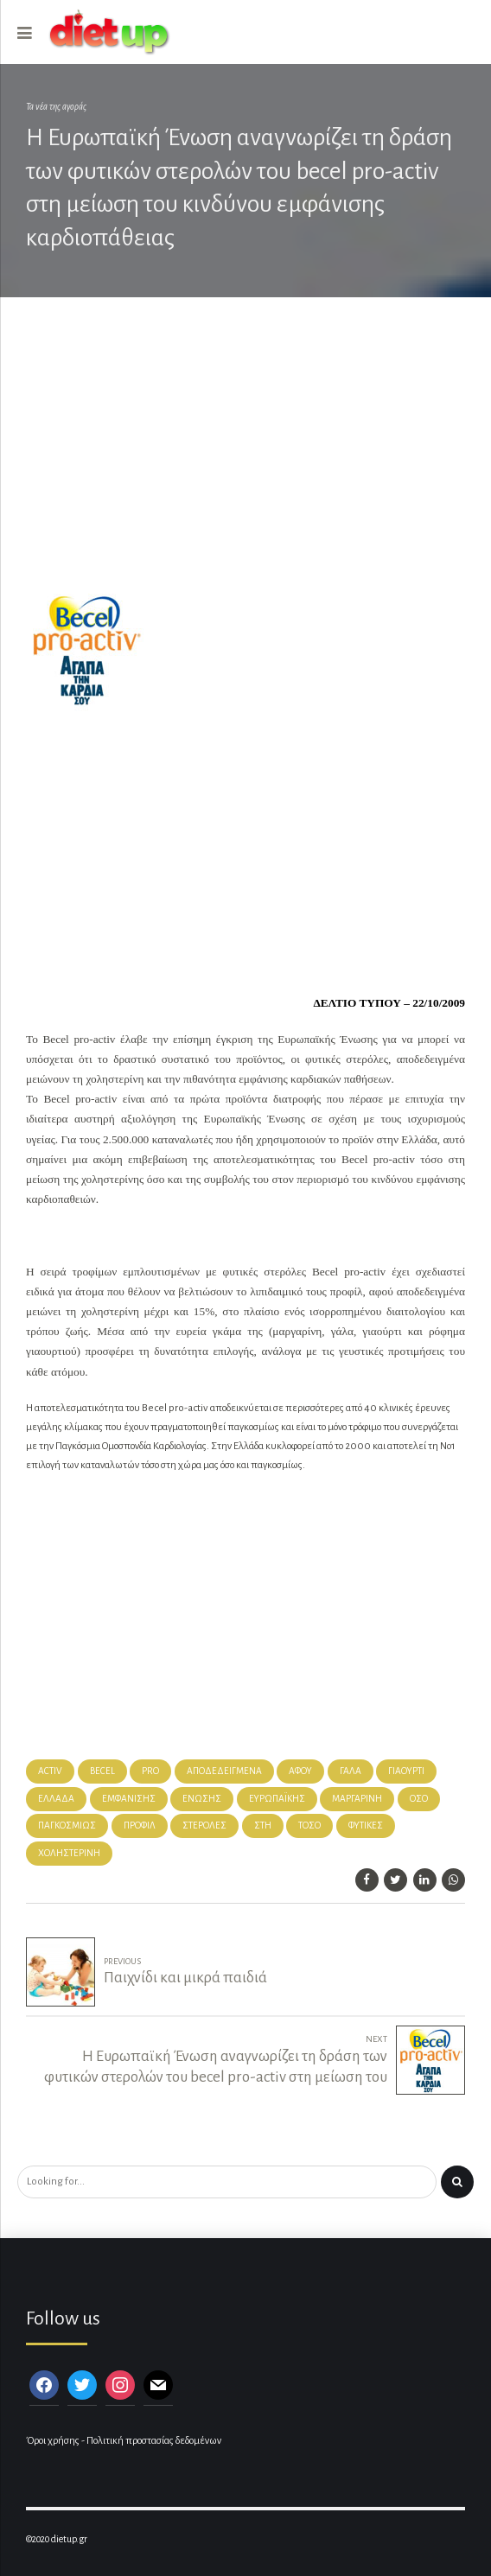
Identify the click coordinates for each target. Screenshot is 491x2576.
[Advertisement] (245, 452)
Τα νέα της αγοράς (56, 106)
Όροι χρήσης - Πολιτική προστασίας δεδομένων (123, 2440)
